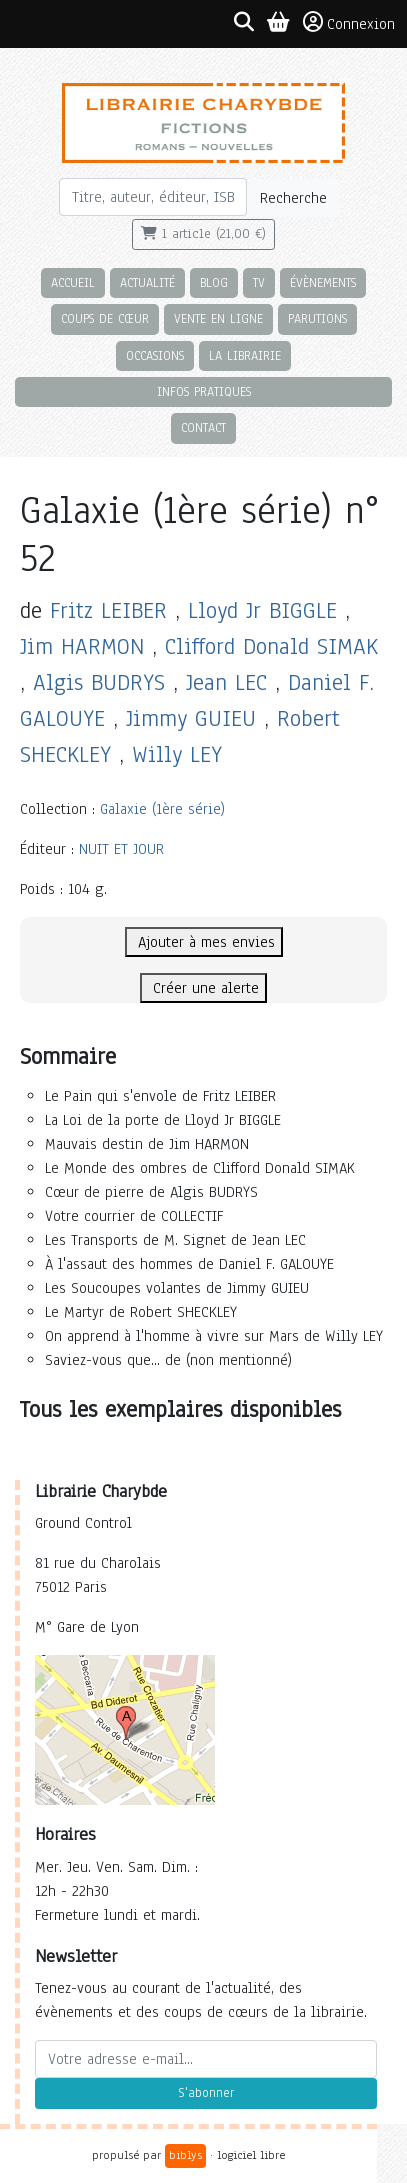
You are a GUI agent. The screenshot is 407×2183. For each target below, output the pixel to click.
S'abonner (206, 2093)
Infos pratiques (204, 391)
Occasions (155, 355)
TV (259, 282)
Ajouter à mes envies (204, 942)
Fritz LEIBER (108, 610)
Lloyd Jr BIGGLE (262, 610)
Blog (214, 282)
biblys (185, 2155)
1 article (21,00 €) (203, 234)
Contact (203, 427)
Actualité (147, 282)
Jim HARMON (82, 646)
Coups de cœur (105, 318)
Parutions (317, 318)
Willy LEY (177, 754)
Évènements (323, 282)
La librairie (245, 355)
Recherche (293, 198)
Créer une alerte (203, 988)
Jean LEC (226, 682)
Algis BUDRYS (99, 682)
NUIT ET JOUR (121, 849)
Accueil (73, 282)
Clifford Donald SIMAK (271, 646)
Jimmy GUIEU (191, 718)
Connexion (349, 23)
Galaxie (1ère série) (162, 809)
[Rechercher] (153, 197)
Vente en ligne (218, 318)
